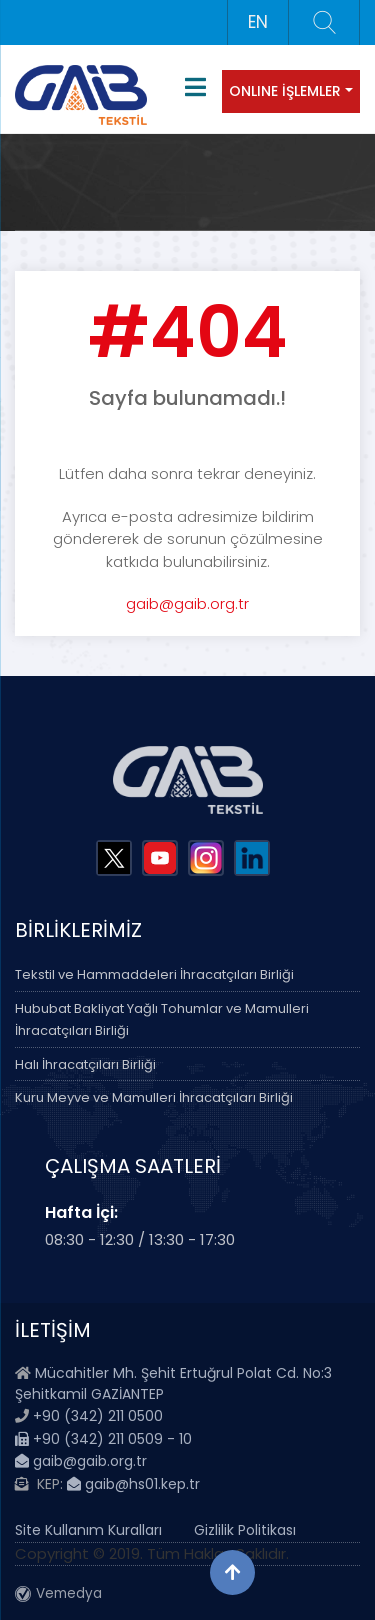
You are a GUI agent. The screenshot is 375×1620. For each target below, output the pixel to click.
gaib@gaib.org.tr (187, 603)
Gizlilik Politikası (245, 1530)
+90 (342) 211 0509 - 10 (103, 1439)
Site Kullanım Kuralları (88, 1530)
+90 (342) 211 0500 (98, 1416)
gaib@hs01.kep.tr (133, 1484)
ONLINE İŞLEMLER (285, 91)
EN (258, 22)
